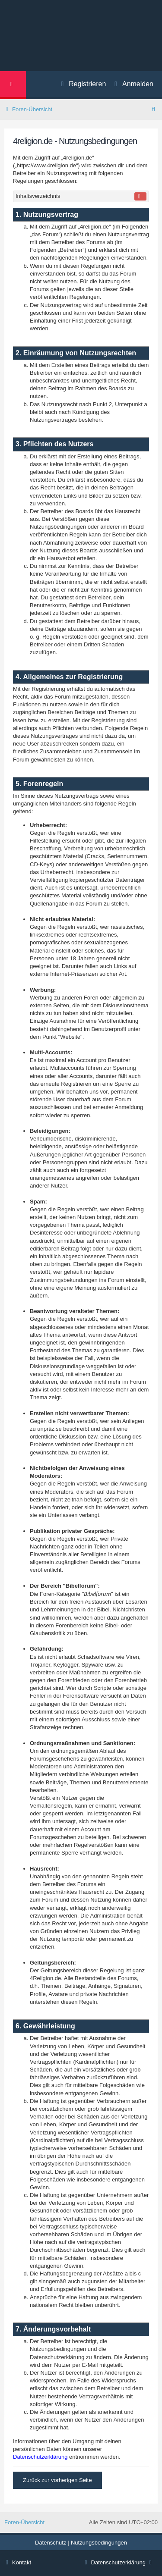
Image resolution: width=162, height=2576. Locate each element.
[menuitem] (129, 85)
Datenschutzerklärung (40, 2457)
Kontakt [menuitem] (17, 2562)
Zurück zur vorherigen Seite (57, 2480)
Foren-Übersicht (24, 2522)
